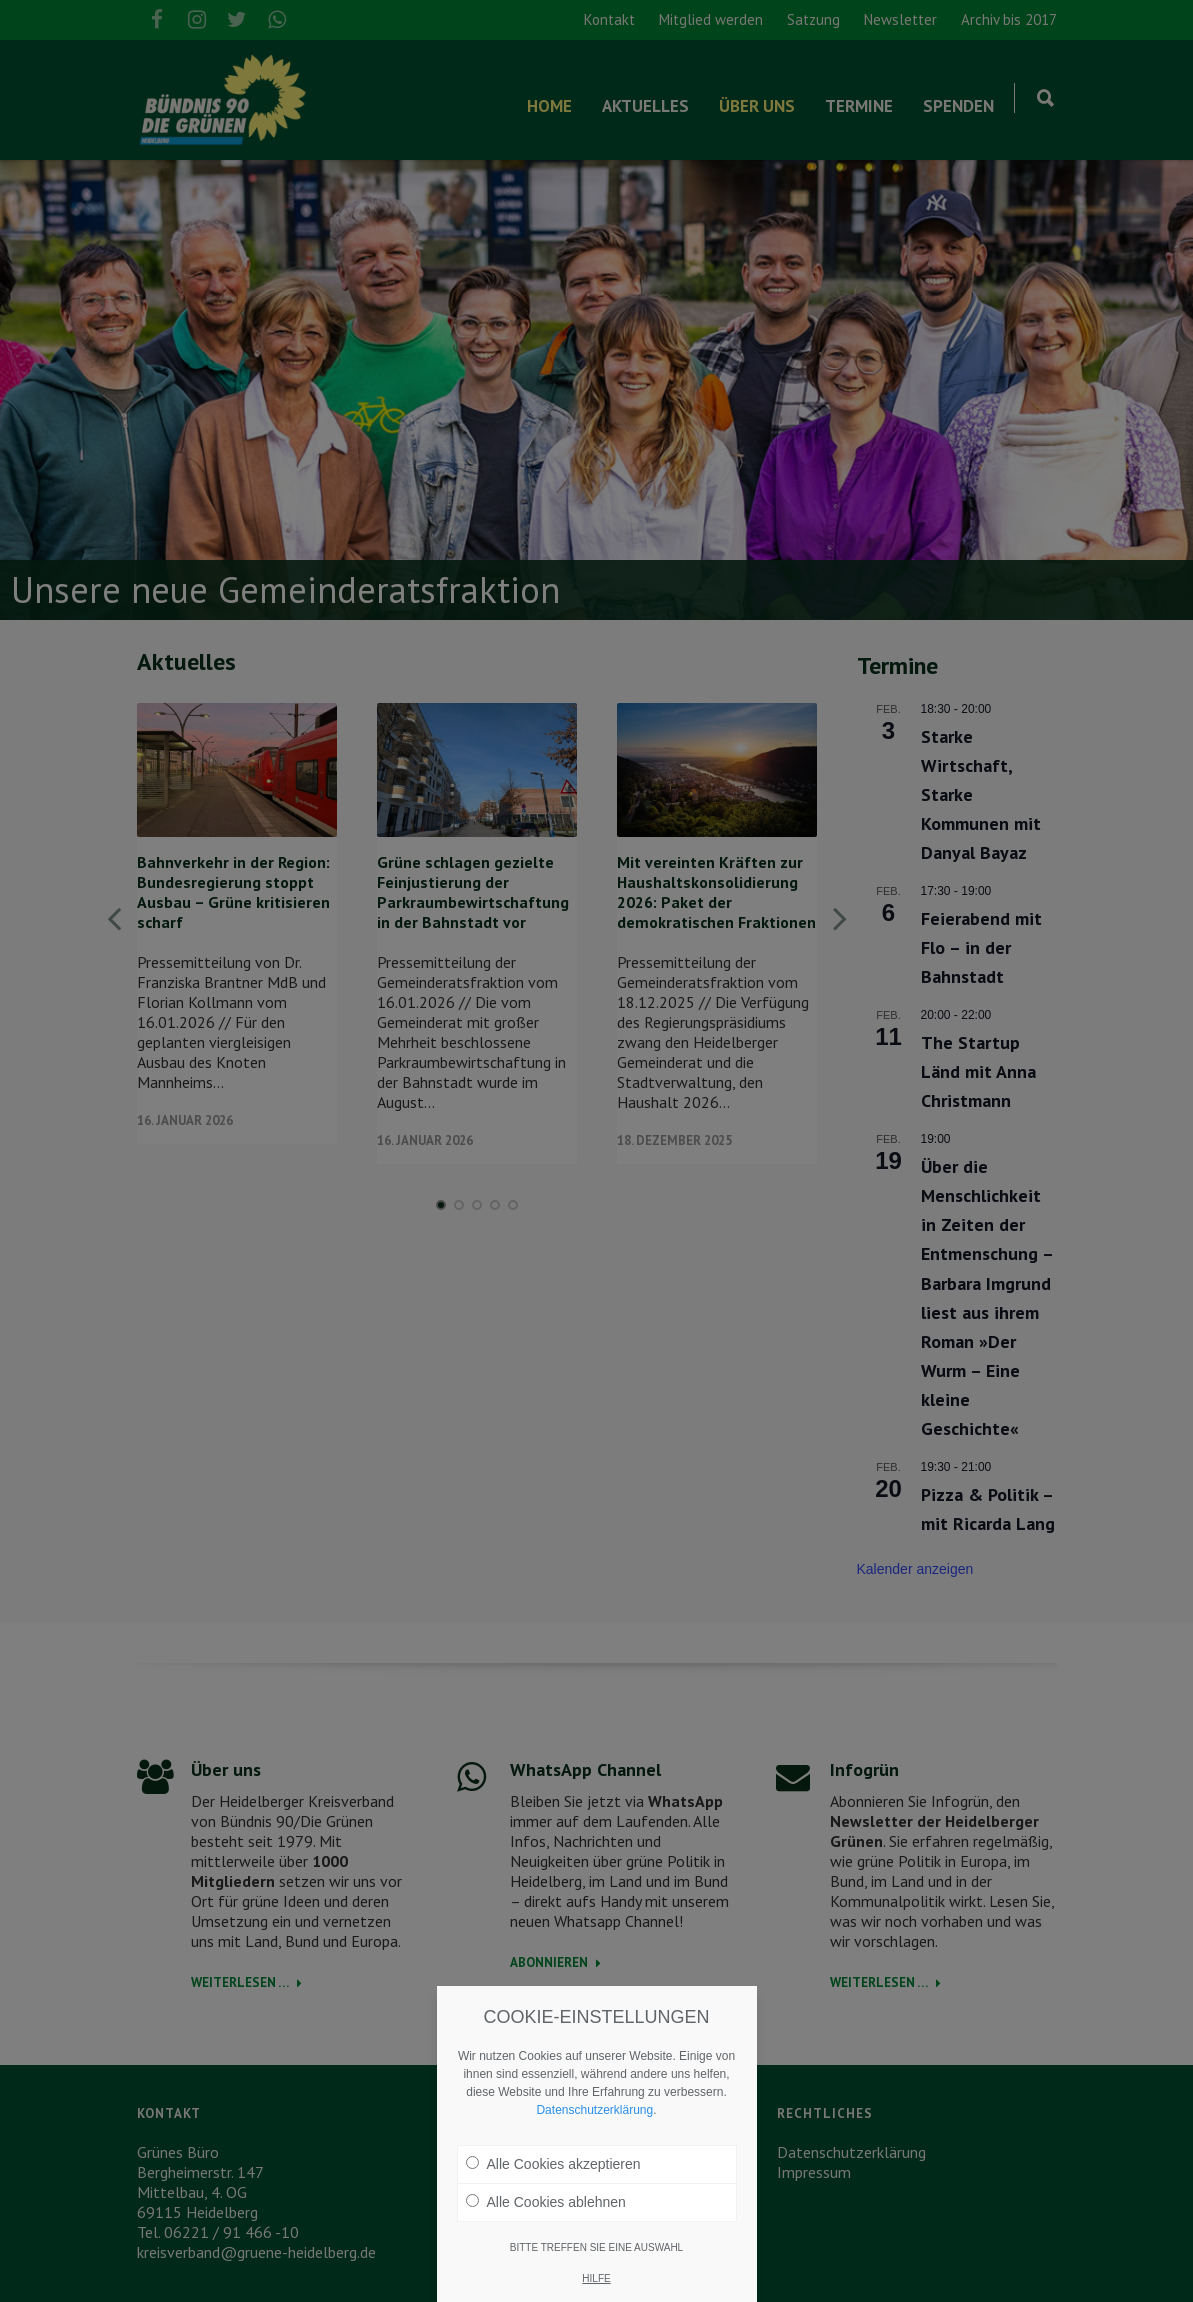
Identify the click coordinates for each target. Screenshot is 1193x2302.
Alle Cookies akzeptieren (553, 2164)
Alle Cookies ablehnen (546, 2202)
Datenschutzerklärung (594, 2110)
